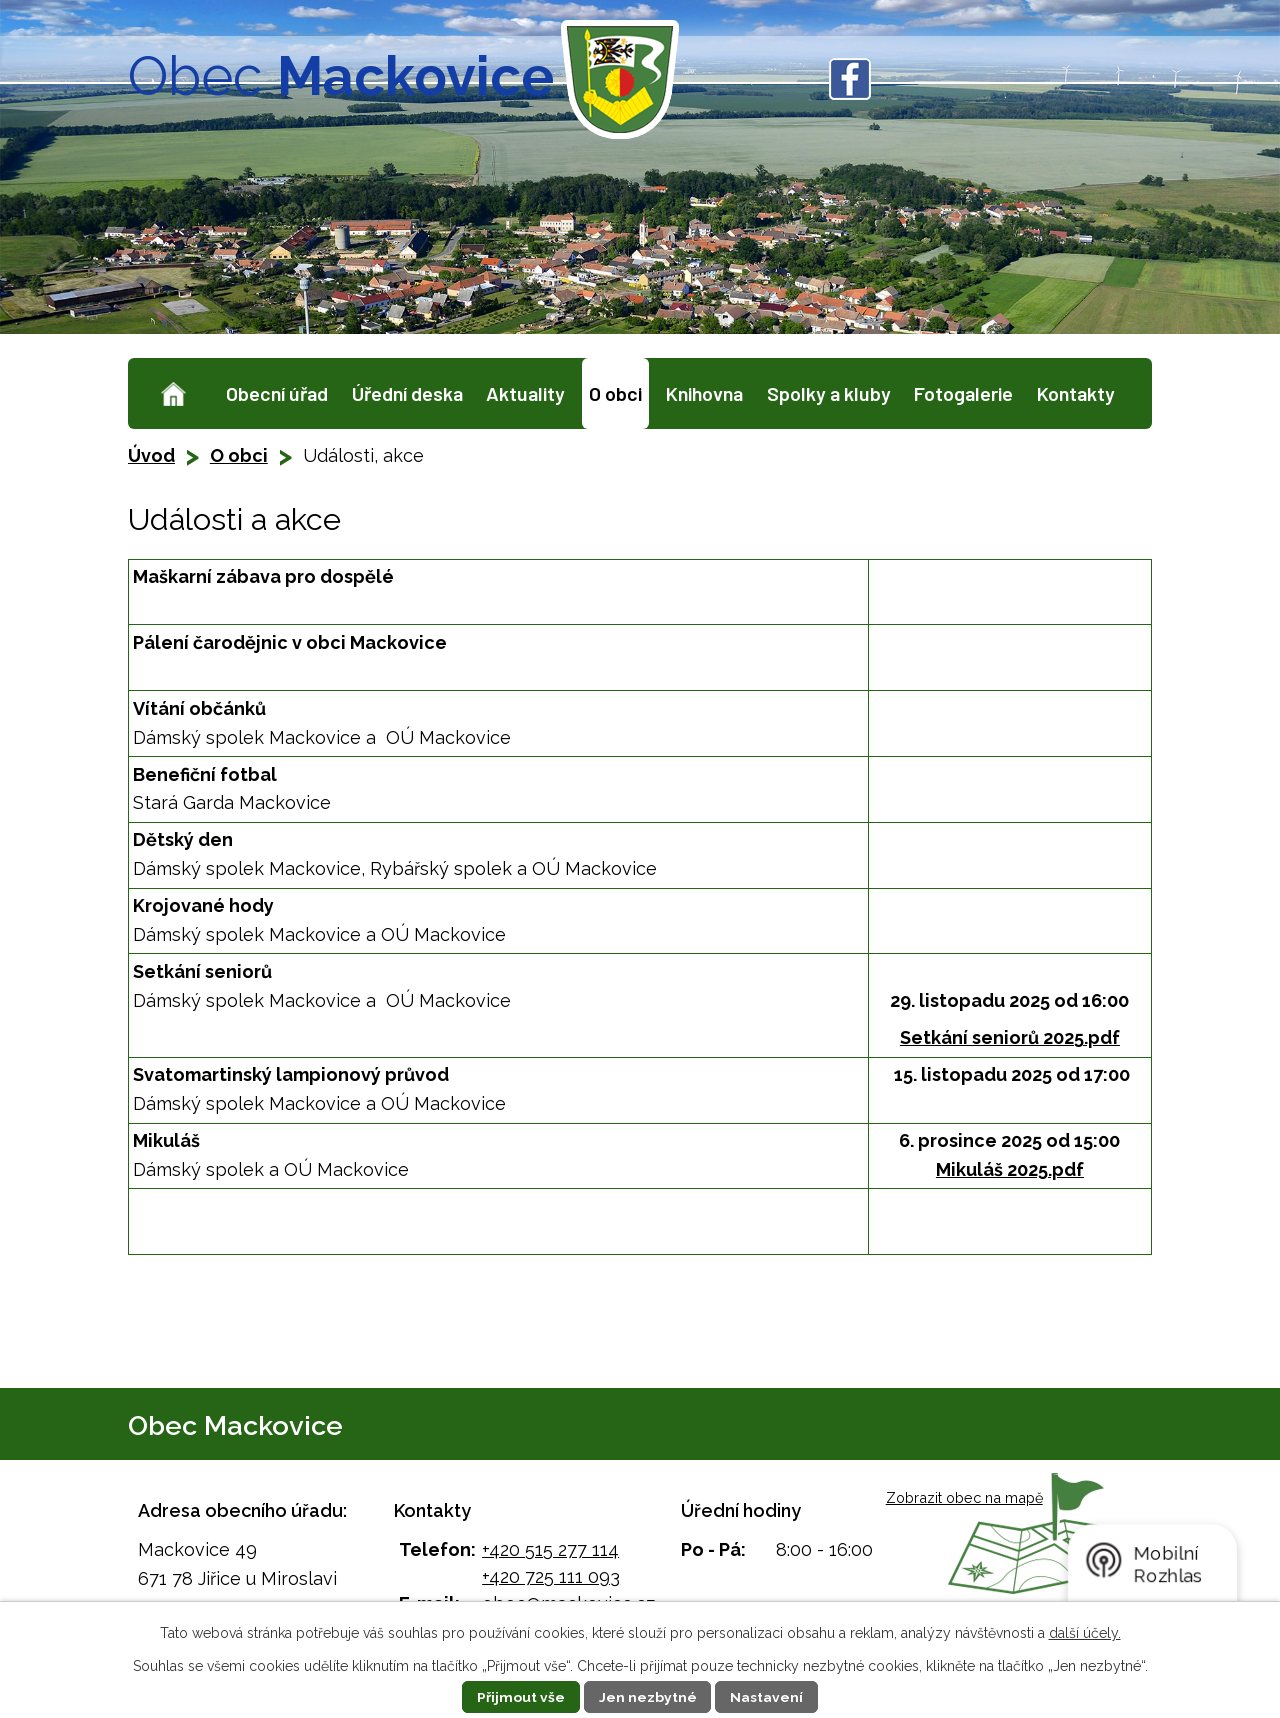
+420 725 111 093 (551, 1576)
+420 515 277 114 (550, 1549)
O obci (615, 393)
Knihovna (704, 393)
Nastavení (767, 1697)
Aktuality (525, 393)
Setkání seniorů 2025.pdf (1010, 1037)
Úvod (173, 393)
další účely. (1085, 1633)
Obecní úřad (277, 393)
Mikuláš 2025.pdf (1010, 1169)
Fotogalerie (963, 393)
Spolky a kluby (829, 393)
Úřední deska (407, 393)
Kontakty (1076, 393)
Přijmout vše (521, 1697)
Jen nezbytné (648, 1697)
